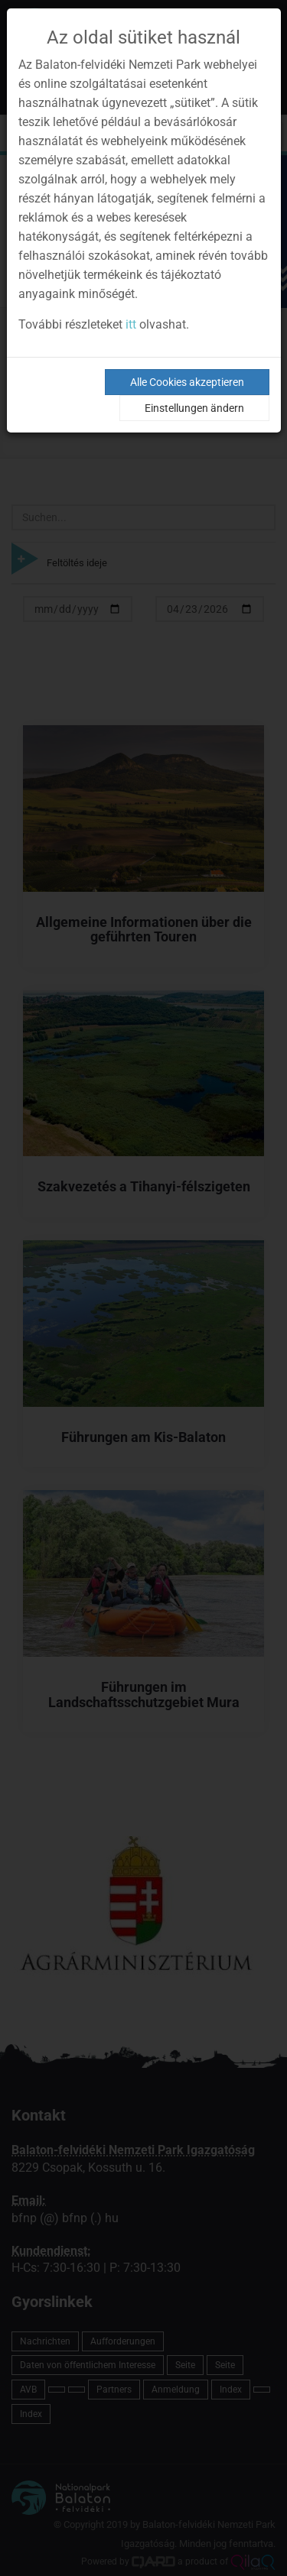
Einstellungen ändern (194, 408)
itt (131, 324)
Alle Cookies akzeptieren (187, 382)
